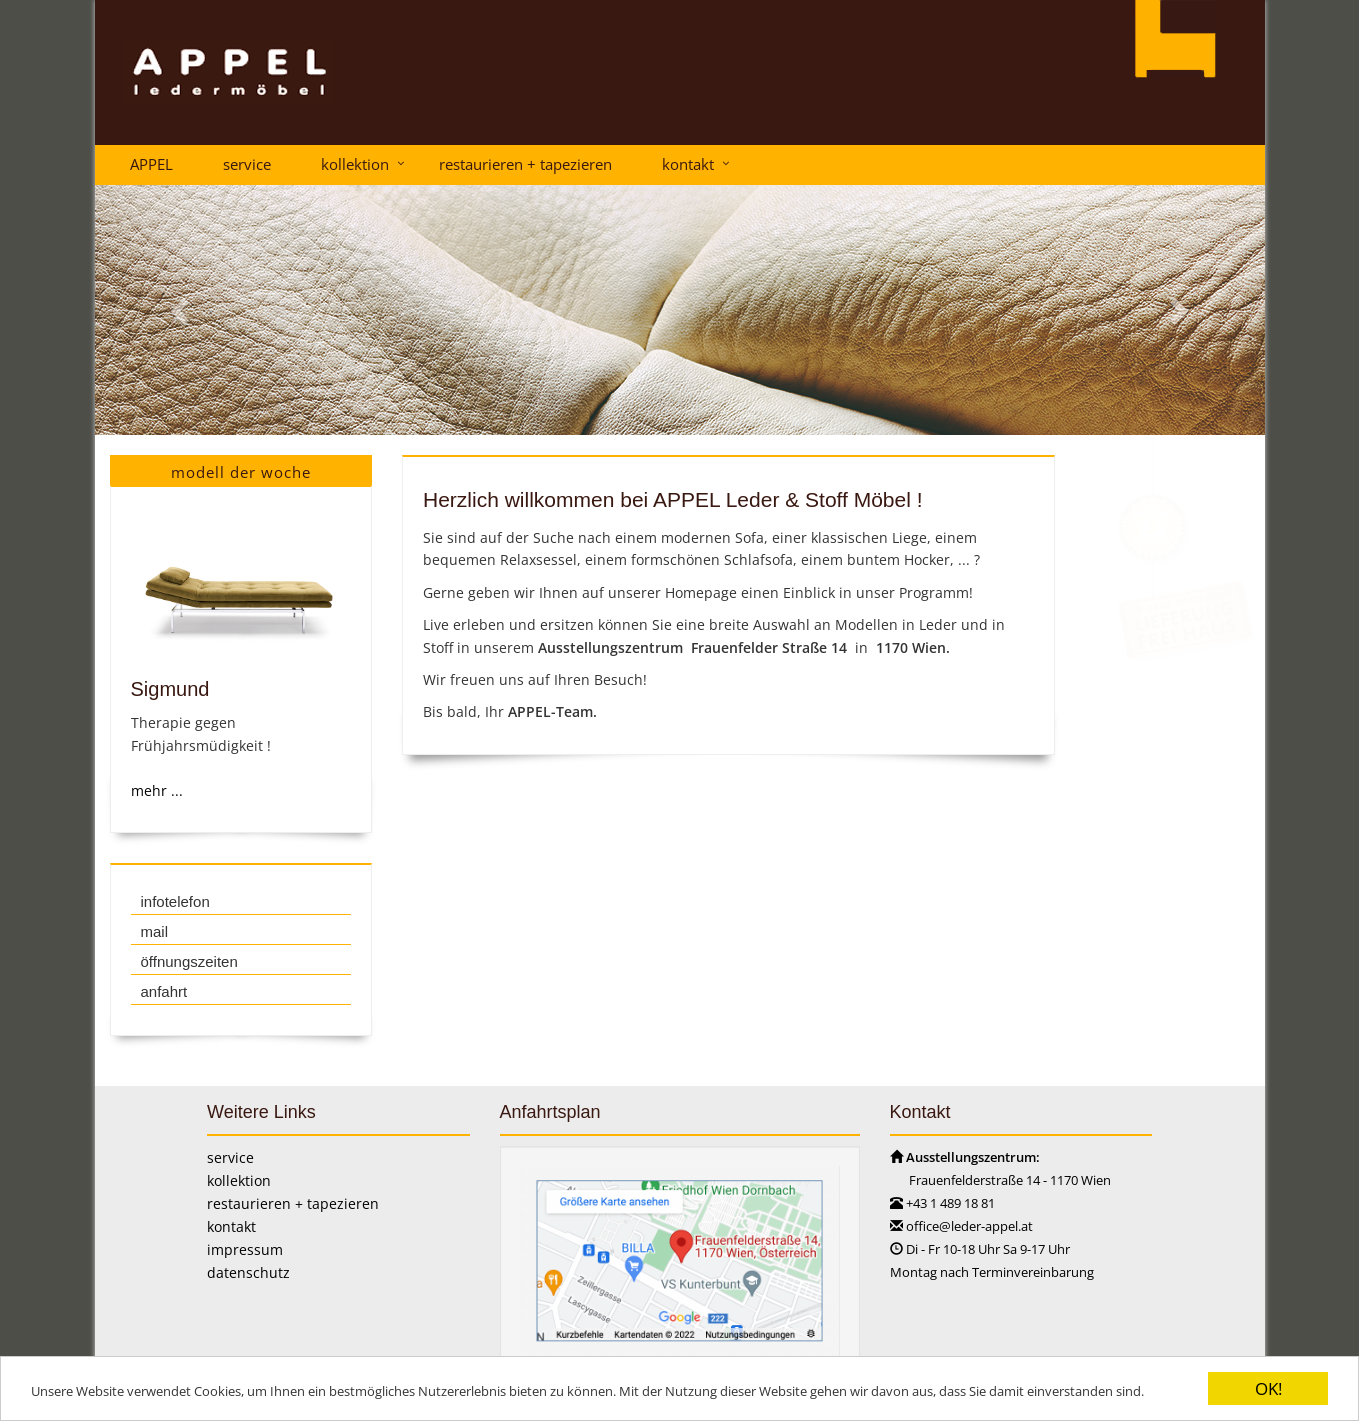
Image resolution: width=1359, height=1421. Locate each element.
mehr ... (156, 790)
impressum (245, 1249)
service (247, 164)
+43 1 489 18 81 (950, 1203)
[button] (183, 310)
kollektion (355, 164)
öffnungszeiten (188, 961)
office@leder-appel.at (969, 1226)
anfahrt (163, 991)
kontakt (688, 164)
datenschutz (248, 1272)
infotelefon (174, 901)
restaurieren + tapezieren (525, 164)
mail (154, 931)
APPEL (151, 164)
